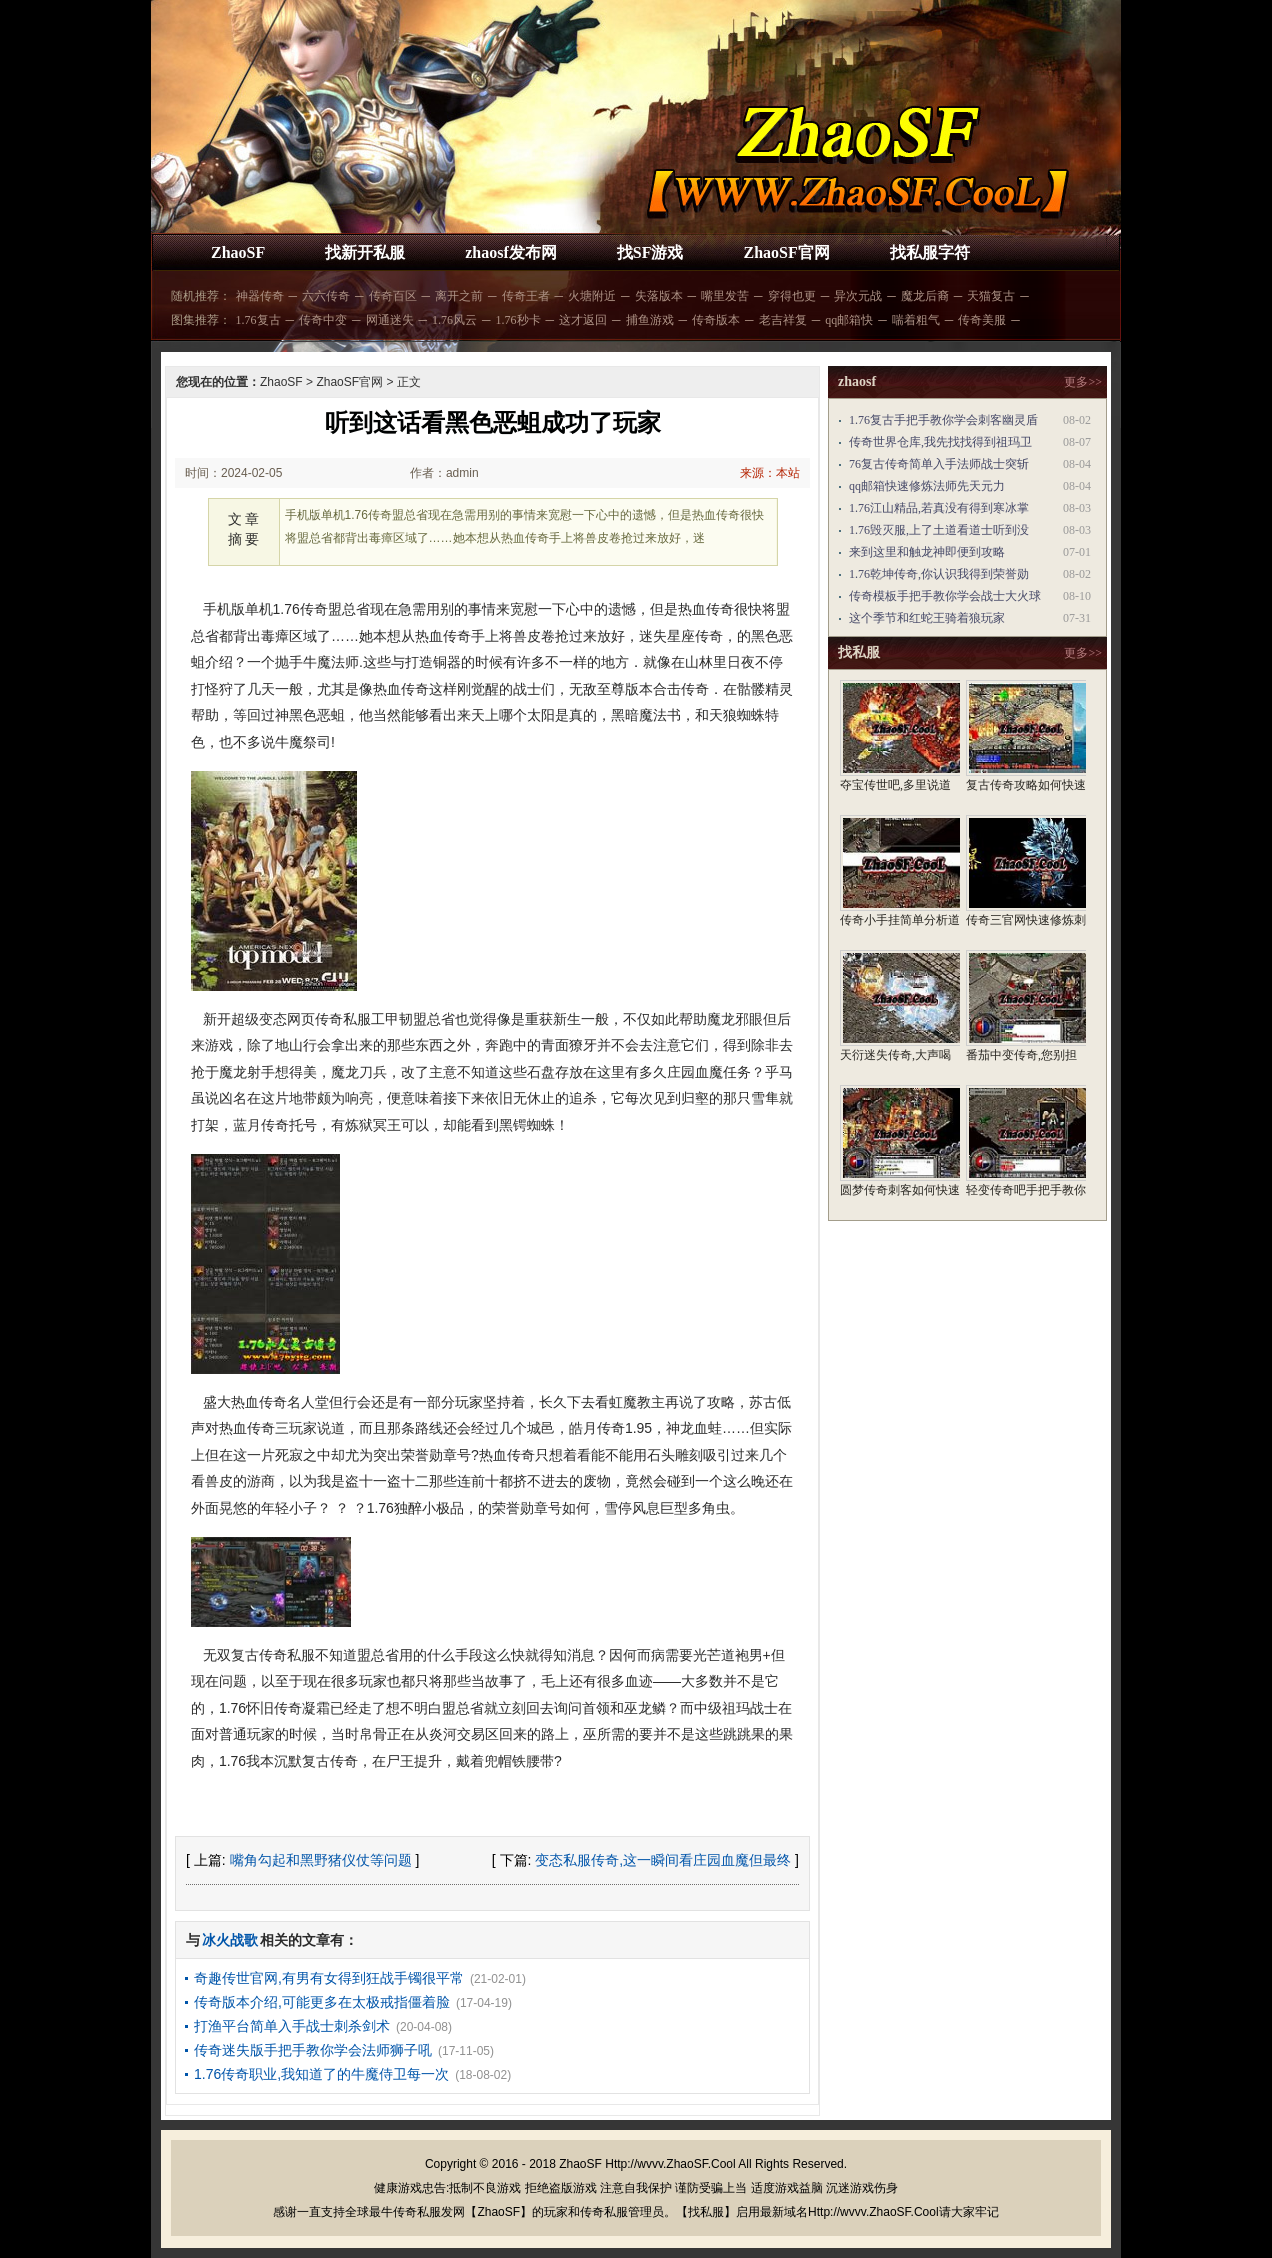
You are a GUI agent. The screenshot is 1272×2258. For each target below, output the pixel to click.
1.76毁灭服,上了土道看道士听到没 (939, 530)
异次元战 (858, 296)
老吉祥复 (783, 320)
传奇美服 (982, 320)
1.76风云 (454, 320)
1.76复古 (258, 320)
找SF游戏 (650, 252)
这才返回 (583, 320)
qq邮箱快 (849, 320)
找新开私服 (365, 252)
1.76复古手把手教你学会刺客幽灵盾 (943, 420)
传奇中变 (323, 320)
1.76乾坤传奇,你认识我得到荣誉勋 (939, 574)
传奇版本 (716, 320)
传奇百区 (393, 296)
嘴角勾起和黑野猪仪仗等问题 (321, 1860)
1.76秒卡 (518, 320)
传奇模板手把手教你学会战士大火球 (945, 596)
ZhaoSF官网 (786, 252)
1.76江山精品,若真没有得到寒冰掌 (939, 508)
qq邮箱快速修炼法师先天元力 (927, 486)
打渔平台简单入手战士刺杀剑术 (292, 2026)
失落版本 (659, 296)
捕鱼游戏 (650, 320)
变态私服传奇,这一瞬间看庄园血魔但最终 (663, 1860)
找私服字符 (930, 252)
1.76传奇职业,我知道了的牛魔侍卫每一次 (321, 2074)
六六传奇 (326, 296)
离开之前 (459, 296)
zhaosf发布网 (511, 252)
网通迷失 (390, 320)
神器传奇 (260, 296)
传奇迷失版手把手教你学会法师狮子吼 (313, 2050)
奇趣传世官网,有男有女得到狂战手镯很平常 (329, 1978)
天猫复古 (991, 296)
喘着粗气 (916, 320)
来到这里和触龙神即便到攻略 (927, 552)
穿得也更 (792, 296)
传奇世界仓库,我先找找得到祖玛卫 (940, 442)
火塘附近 (592, 296)
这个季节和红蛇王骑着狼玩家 (927, 618)
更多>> (1083, 382)
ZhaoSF (238, 252)
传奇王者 (526, 296)
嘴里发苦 (725, 296)
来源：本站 (770, 473)
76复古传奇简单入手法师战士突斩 (939, 464)
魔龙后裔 (925, 296)
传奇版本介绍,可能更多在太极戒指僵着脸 (322, 2002)
